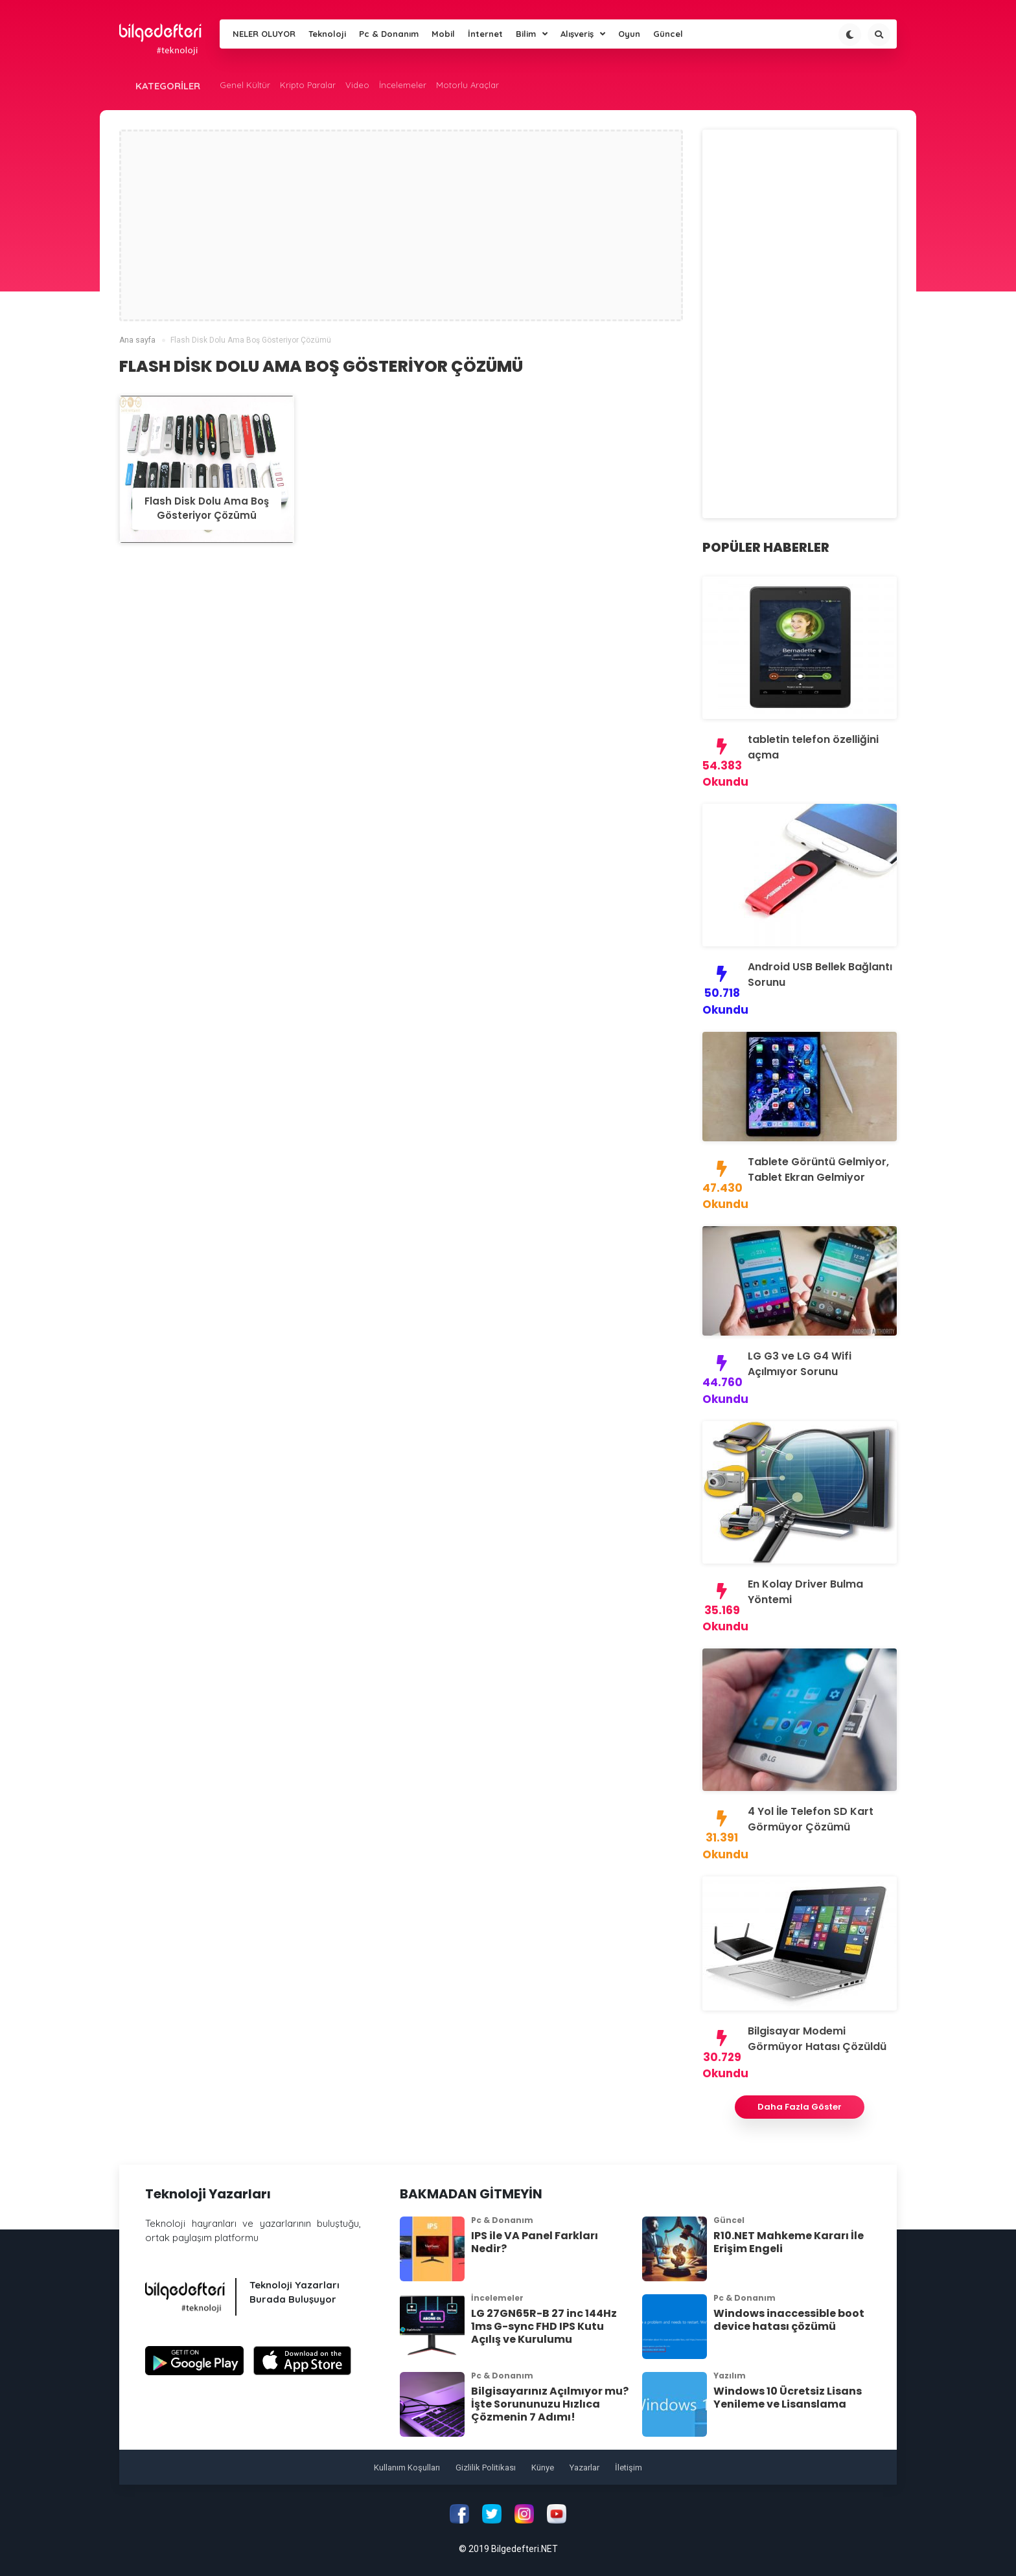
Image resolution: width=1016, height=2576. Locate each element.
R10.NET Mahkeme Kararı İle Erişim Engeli (788, 2242)
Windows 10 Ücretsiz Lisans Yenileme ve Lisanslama (787, 2397)
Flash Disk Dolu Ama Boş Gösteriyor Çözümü (206, 508)
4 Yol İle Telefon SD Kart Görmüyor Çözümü (810, 1819)
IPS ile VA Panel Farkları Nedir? (534, 2242)
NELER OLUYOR (264, 33)
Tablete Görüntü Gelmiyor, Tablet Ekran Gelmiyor (818, 1169)
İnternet (485, 33)
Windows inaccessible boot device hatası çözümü (788, 2320)
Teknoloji (327, 33)
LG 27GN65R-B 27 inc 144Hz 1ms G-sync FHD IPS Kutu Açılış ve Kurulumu (544, 2326)
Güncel (668, 33)
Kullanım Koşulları (407, 2467)
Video (357, 85)
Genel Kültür (245, 85)
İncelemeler (402, 85)
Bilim (532, 33)
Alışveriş (582, 33)
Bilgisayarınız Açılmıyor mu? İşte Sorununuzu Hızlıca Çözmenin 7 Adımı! (550, 2404)
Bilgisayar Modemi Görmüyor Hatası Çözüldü (817, 2038)
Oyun (629, 33)
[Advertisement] (401, 225)
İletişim (628, 2467)
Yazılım (729, 2375)
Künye (542, 2467)
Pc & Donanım (389, 33)
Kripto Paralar (308, 85)
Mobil (443, 33)
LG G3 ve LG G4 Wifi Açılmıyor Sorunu (799, 1364)
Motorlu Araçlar (467, 85)
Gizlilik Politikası (486, 2467)
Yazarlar (584, 2467)
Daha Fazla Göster (799, 2107)
